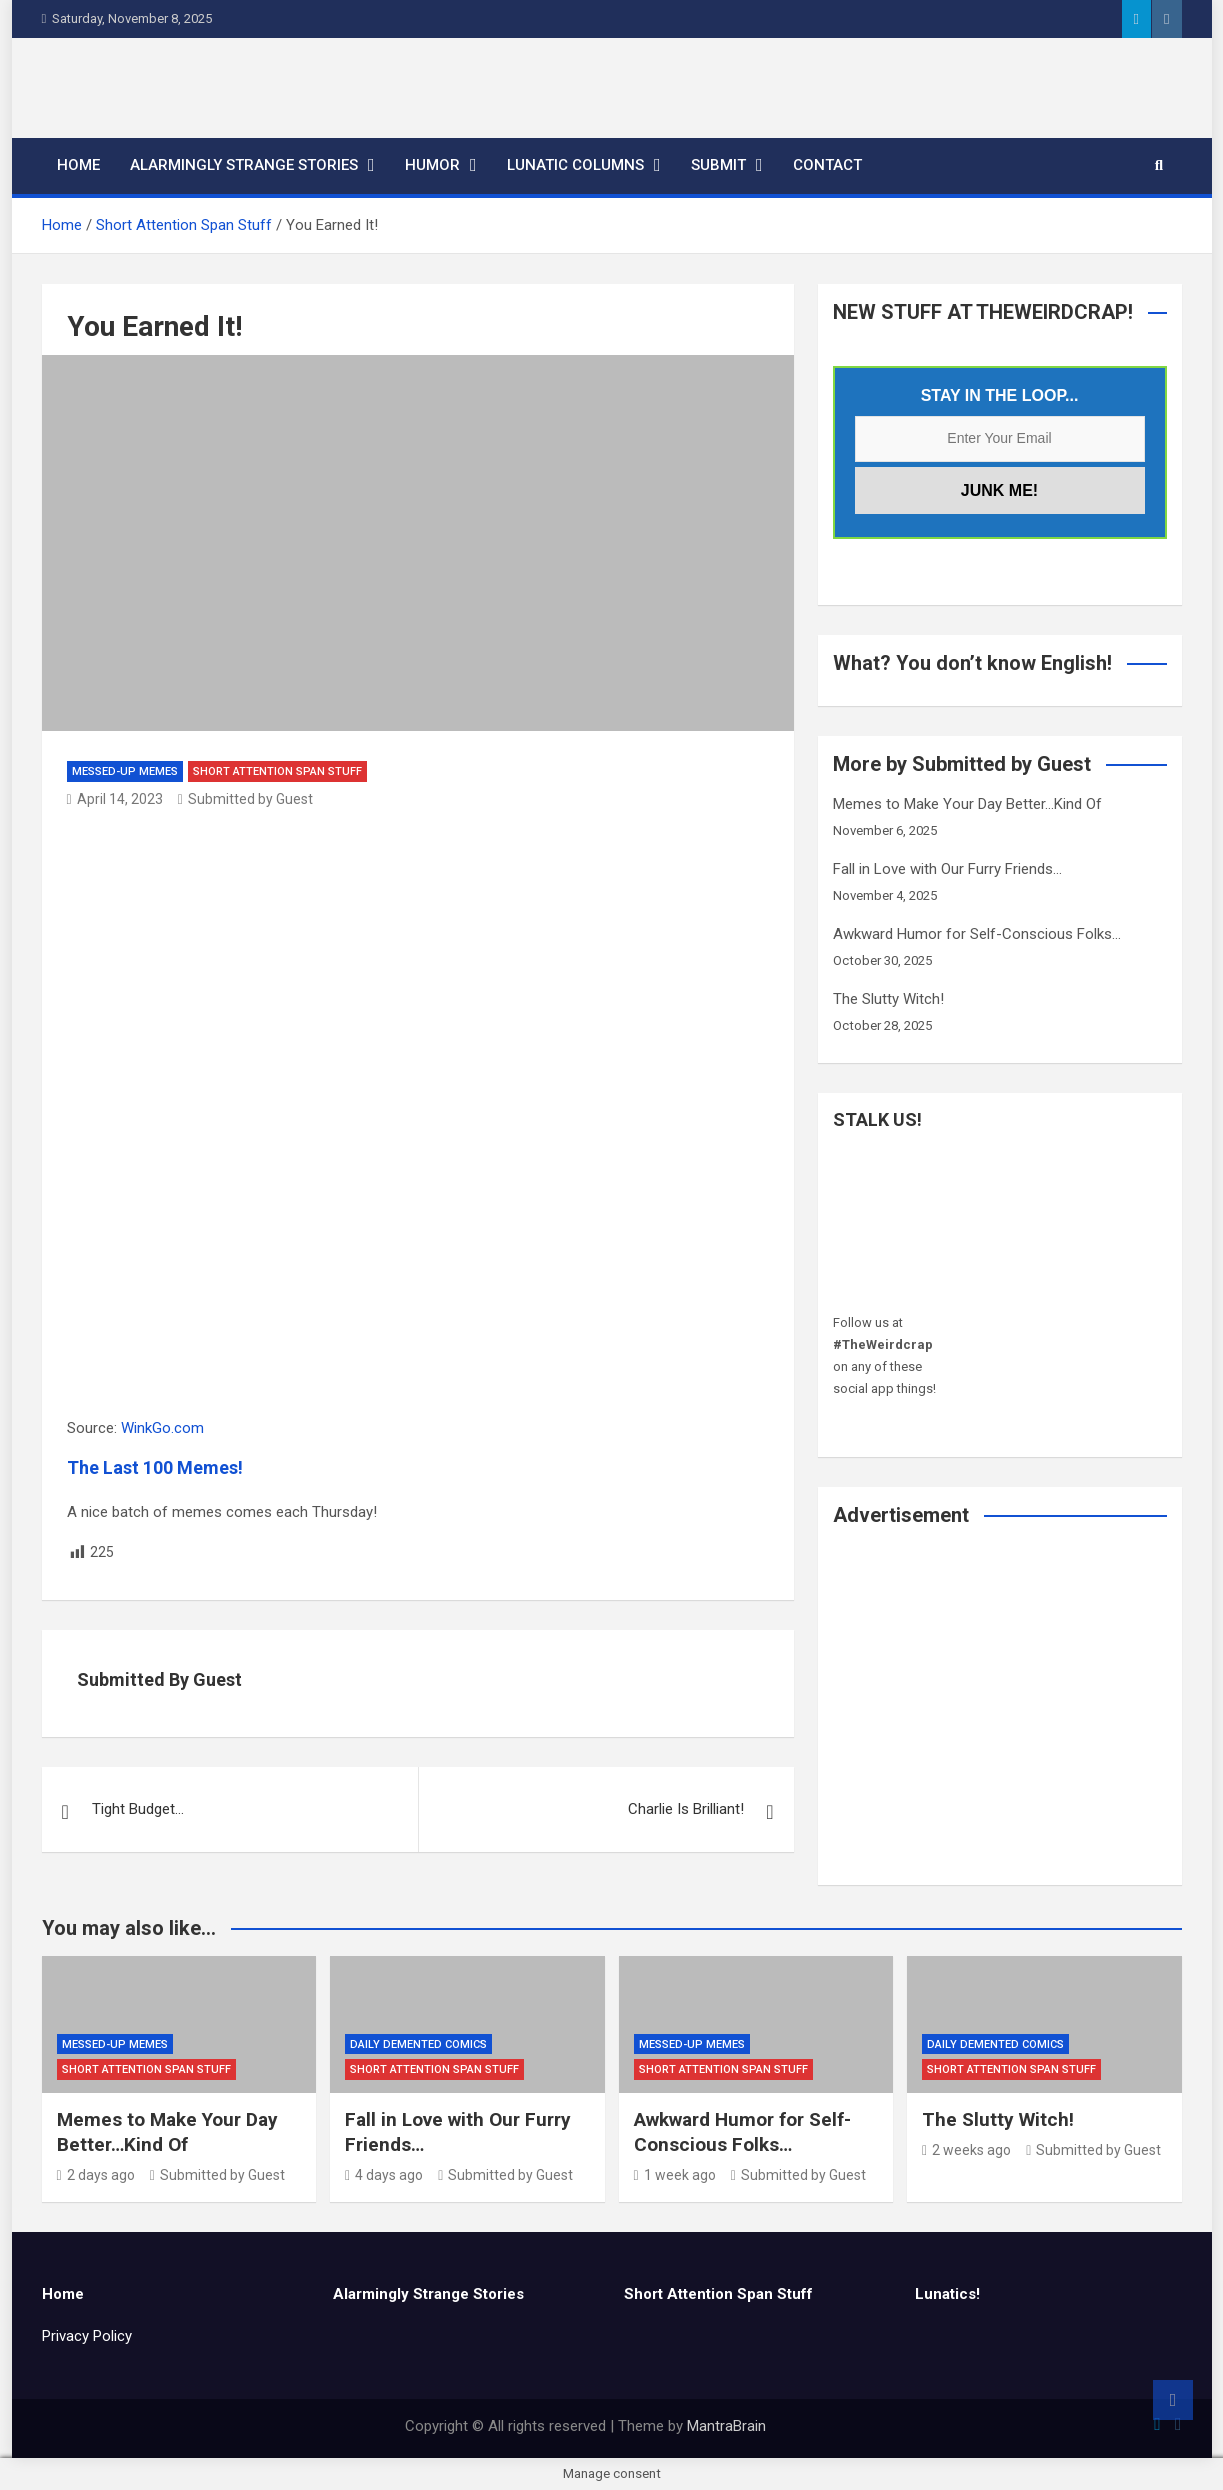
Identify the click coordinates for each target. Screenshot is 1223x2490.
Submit (718, 165)
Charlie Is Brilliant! (686, 1809)
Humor (432, 165)
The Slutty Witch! (888, 999)
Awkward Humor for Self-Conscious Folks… (977, 934)
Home (78, 165)
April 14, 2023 (115, 799)
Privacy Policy (87, 2336)
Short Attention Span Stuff (277, 771)
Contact (827, 165)
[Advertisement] (1000, 1719)
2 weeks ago (966, 2150)
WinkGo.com (162, 1428)
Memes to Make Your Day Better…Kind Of (967, 804)
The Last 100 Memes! (155, 1467)
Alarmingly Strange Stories (244, 165)
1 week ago (675, 2175)
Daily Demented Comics (418, 2044)
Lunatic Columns (575, 165)
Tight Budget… (138, 1809)
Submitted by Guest (245, 799)
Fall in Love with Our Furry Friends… (947, 869)
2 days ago (96, 2175)
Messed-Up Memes (125, 771)
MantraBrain (726, 2426)
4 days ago (384, 2175)
